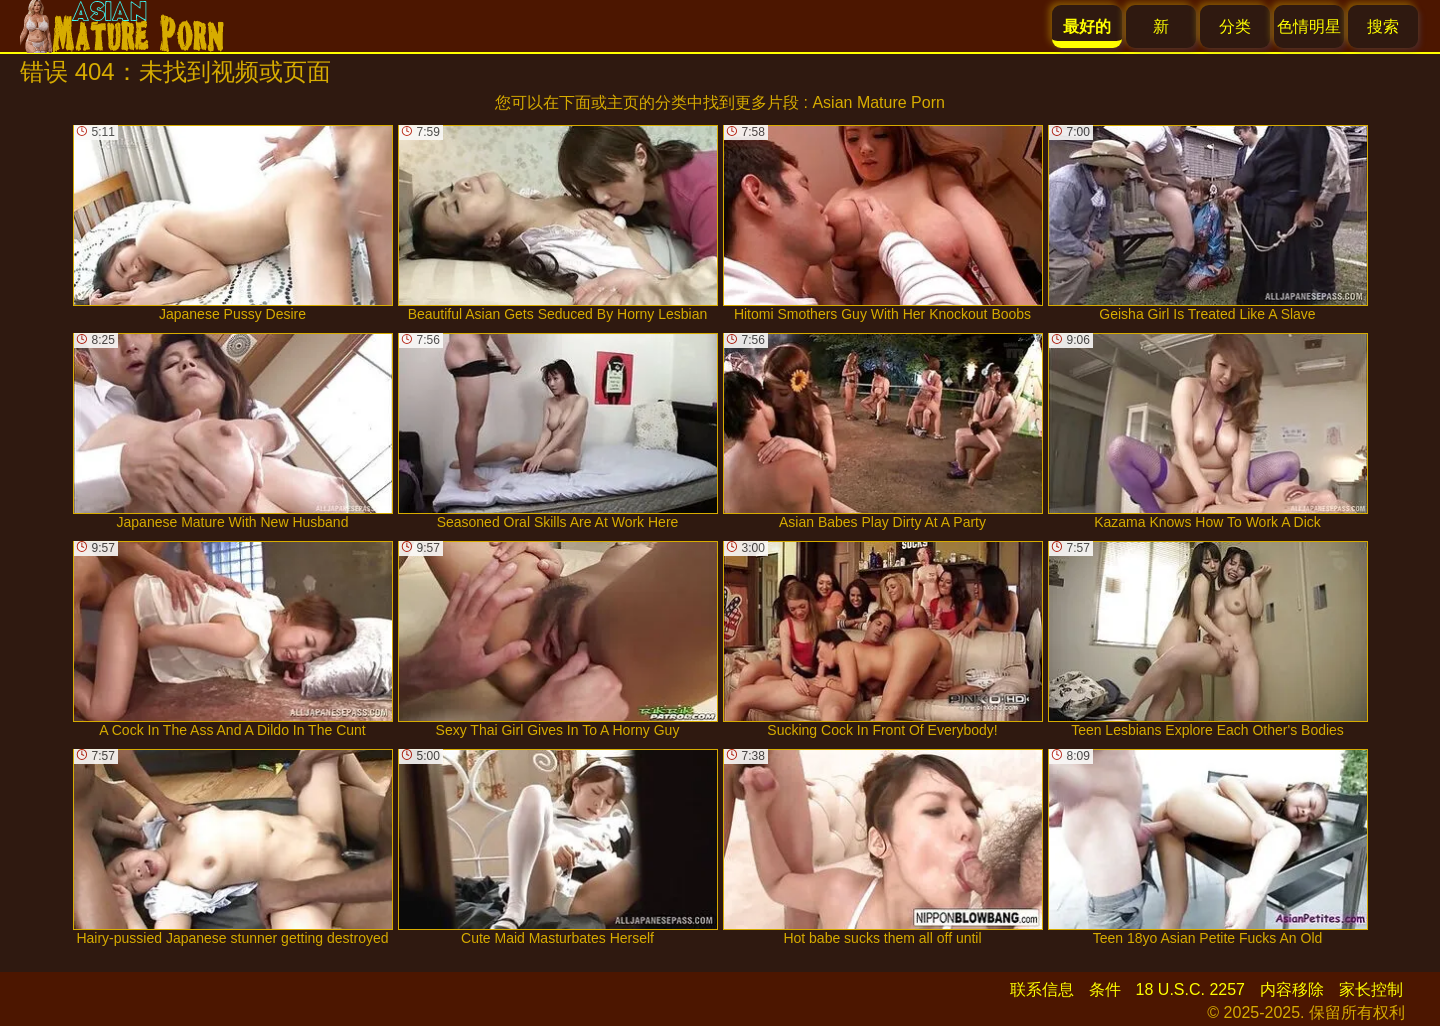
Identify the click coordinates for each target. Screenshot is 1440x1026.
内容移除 (1292, 989)
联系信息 (1042, 989)
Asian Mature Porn (878, 102)
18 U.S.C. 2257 (1190, 989)
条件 (1105, 989)
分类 (1235, 26)
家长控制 (1371, 989)
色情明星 (1309, 26)
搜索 (1383, 26)
